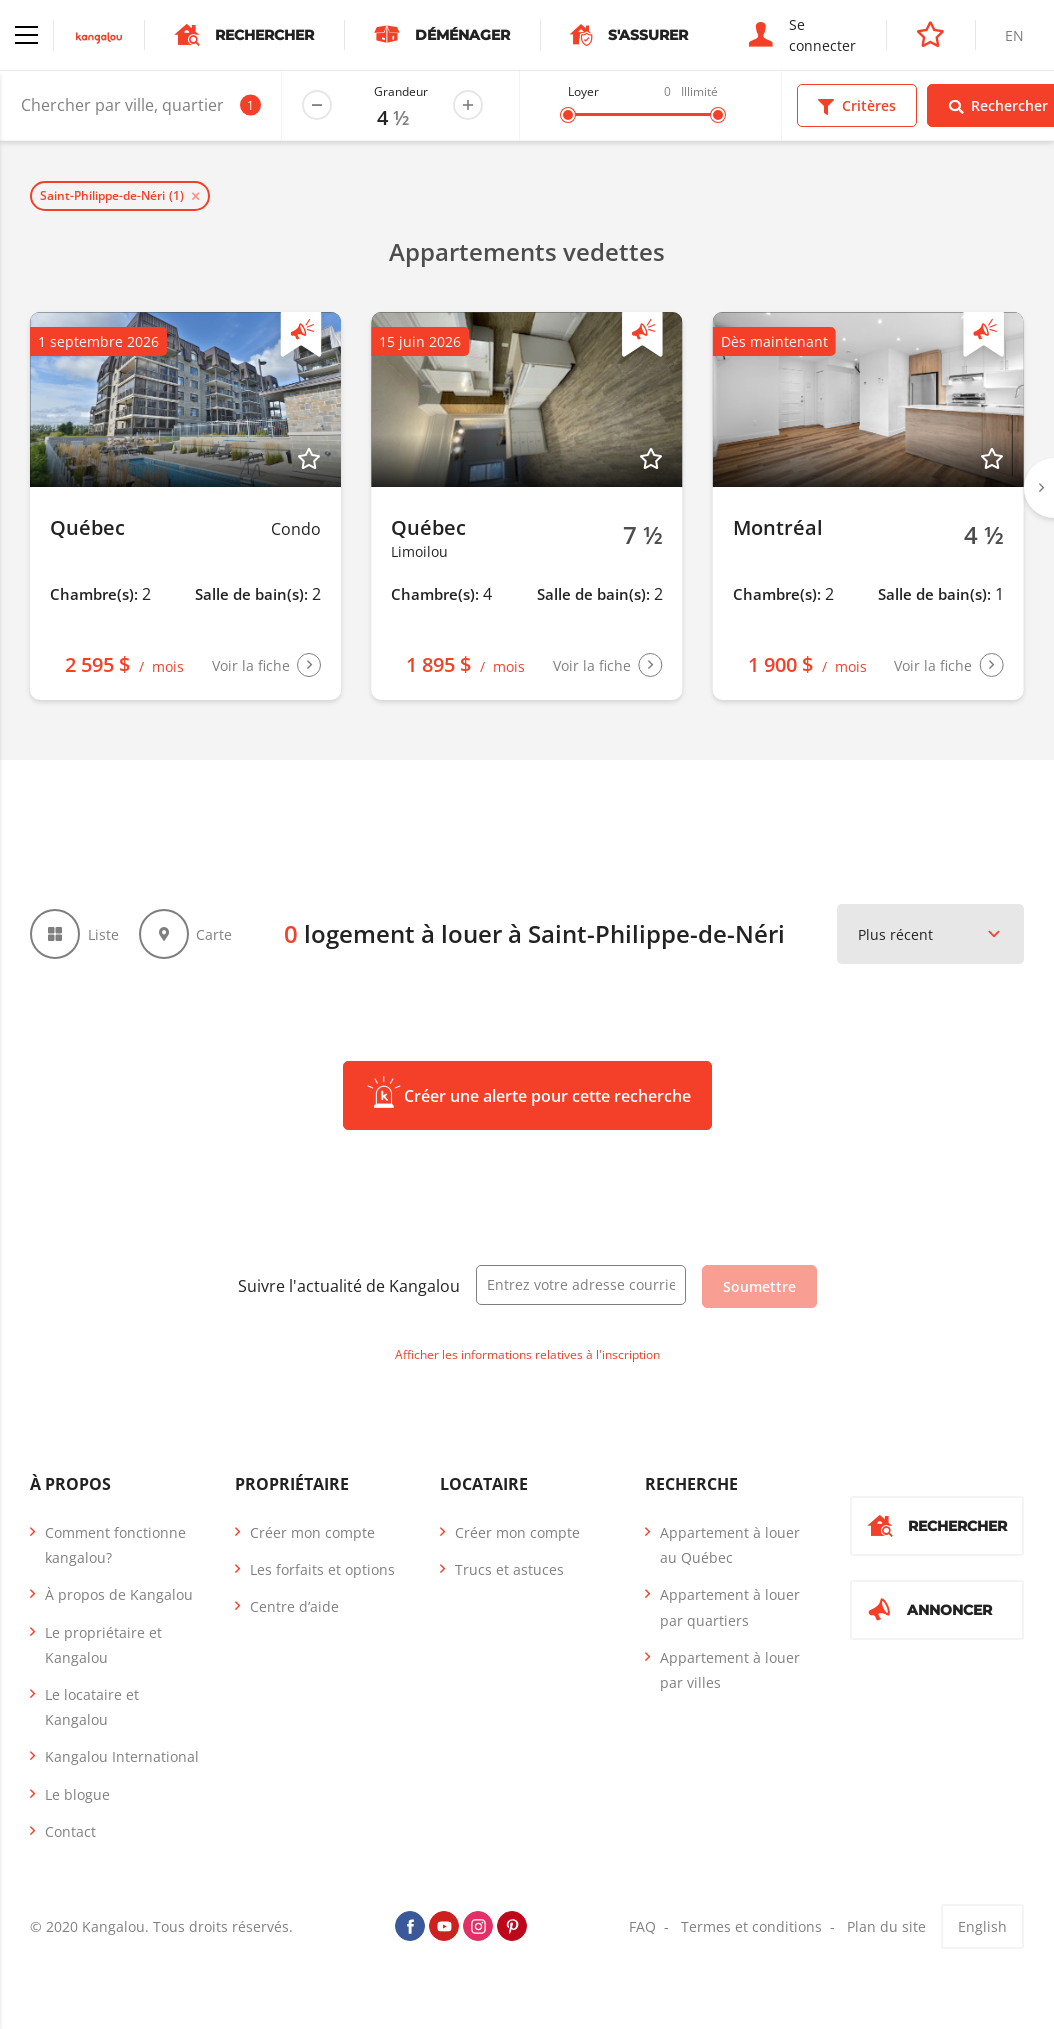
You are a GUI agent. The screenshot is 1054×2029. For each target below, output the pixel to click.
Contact (70, 1831)
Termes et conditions (751, 1926)
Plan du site (886, 1926)
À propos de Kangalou (119, 1594)
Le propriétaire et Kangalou (103, 1645)
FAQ (642, 1926)
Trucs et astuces (509, 1569)
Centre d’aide (294, 1606)
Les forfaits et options (322, 1569)
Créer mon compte (312, 1532)
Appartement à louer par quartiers (730, 1607)
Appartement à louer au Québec (730, 1545)
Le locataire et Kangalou (92, 1707)
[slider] (568, 115)
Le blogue (77, 1794)
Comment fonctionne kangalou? (115, 1545)
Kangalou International (122, 1756)
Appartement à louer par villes (730, 1670)
